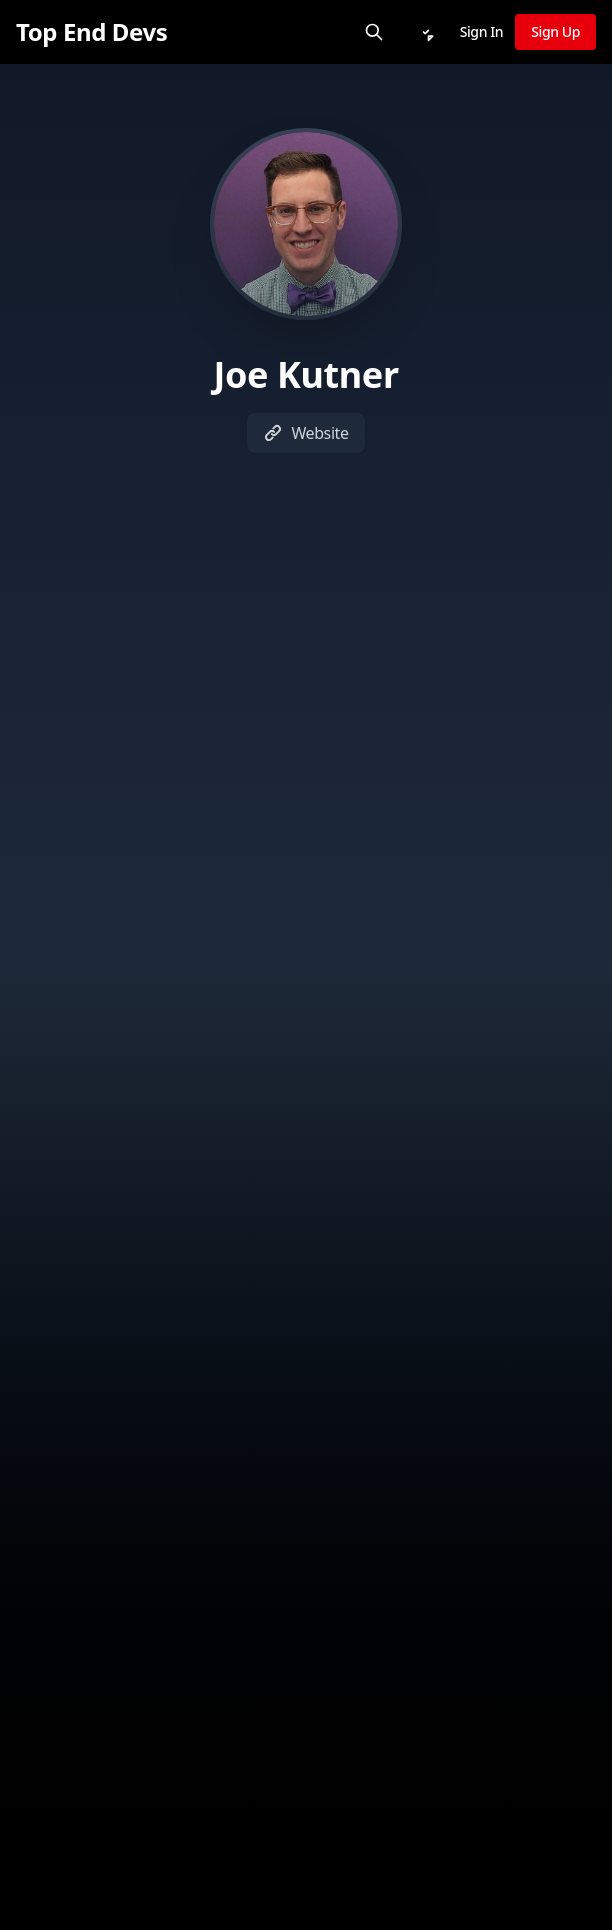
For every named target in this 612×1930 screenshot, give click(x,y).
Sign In (482, 31)
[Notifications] (426, 32)
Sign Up (555, 31)
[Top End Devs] (91, 32)
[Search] (374, 32)
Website (305, 433)
